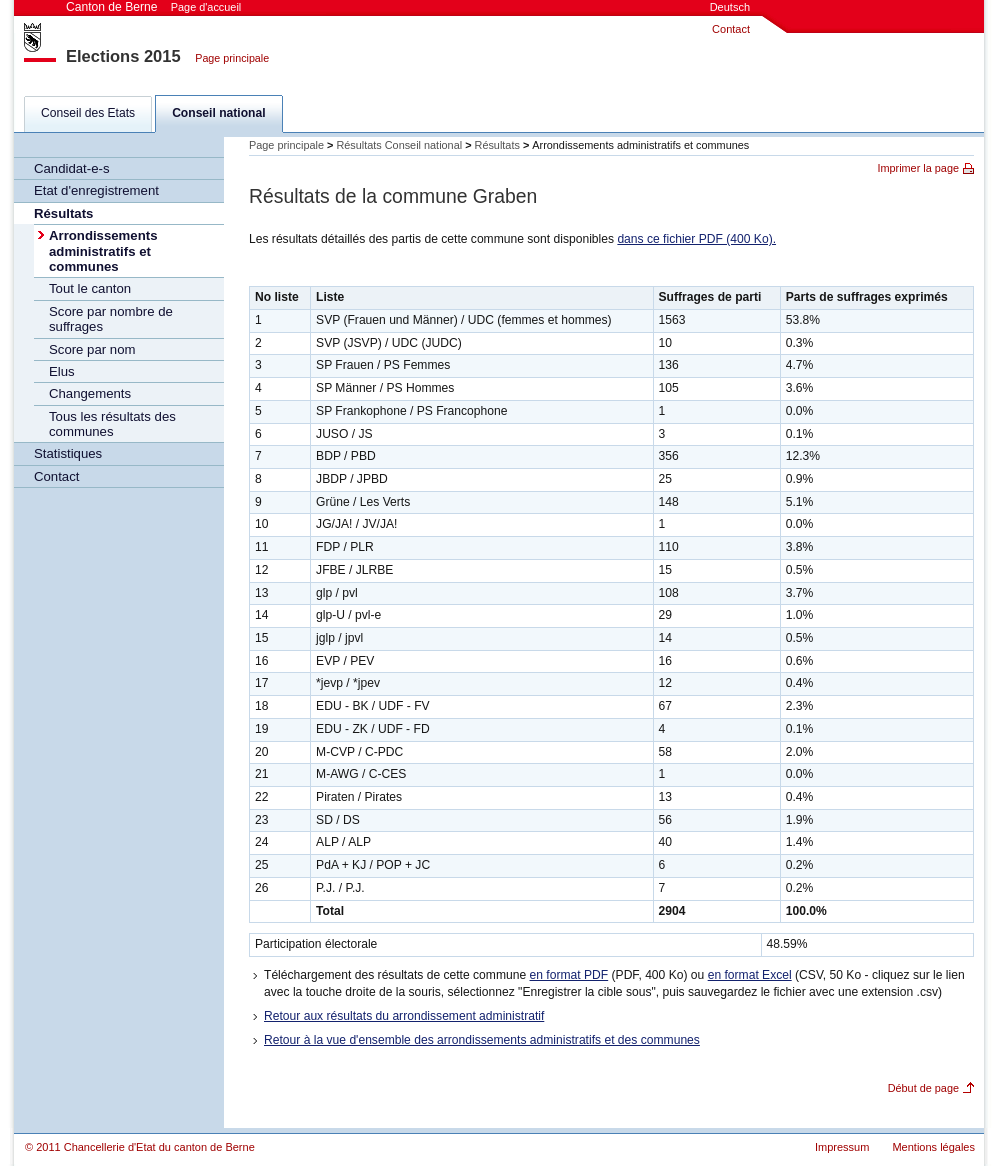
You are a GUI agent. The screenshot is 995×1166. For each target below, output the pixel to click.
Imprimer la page (918, 168)
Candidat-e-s (72, 168)
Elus (62, 371)
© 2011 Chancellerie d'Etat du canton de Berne (140, 1147)
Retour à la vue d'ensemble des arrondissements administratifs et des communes (482, 1040)
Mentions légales (933, 1147)
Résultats (63, 213)
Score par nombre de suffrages (111, 319)
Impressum (842, 1147)
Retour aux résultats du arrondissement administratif (404, 1016)
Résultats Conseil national (399, 145)
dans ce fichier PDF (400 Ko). (696, 239)
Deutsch (730, 7)
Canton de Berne (153, 7)
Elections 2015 (123, 56)
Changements (90, 393)
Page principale (232, 58)
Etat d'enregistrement (96, 190)
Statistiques (68, 453)
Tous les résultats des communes (112, 424)
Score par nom (92, 349)
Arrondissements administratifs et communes (103, 251)
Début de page (923, 1088)
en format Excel (750, 975)
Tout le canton (90, 288)
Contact (731, 29)
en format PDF (569, 975)
